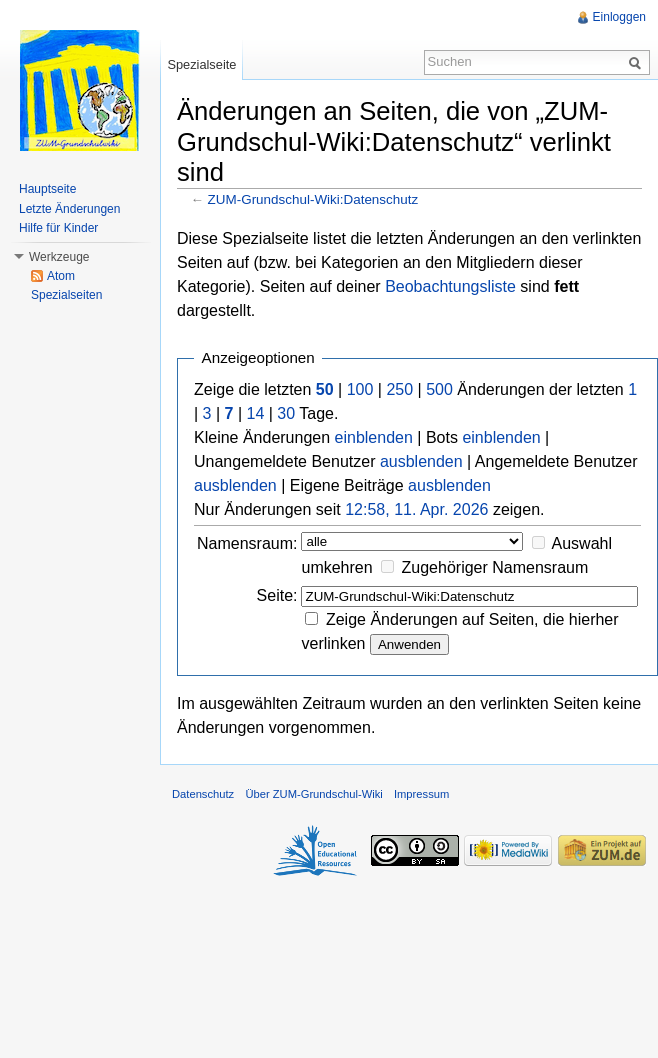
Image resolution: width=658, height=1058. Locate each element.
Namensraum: (247, 543)
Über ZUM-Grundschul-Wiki (313, 794)
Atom (61, 276)
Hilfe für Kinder (58, 228)
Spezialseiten (66, 295)
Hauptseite (47, 189)
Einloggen (619, 17)
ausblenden (421, 461)
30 (286, 413)
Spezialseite (201, 64)
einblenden (374, 437)
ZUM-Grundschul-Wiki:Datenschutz (313, 199)
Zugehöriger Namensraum (495, 567)
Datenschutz (203, 794)
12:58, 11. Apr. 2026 (416, 509)
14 (256, 413)
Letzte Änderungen (69, 209)
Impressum (421, 794)
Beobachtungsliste (450, 286)
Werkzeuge (59, 257)
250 (399, 389)
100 (360, 389)
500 (439, 389)
